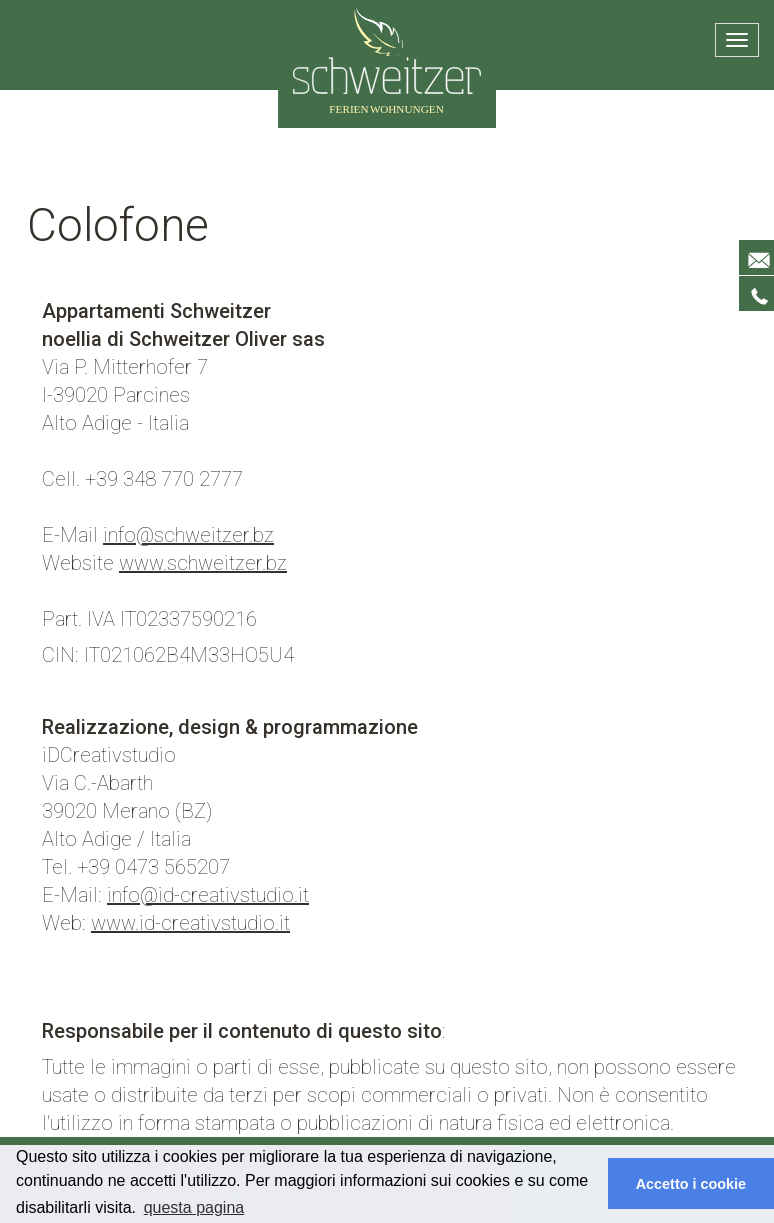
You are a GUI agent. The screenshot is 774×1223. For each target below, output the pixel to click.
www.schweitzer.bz (203, 563)
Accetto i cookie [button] (691, 1184)
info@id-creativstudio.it (208, 895)
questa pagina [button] (194, 1207)
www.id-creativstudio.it (190, 923)
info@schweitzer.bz (188, 535)
